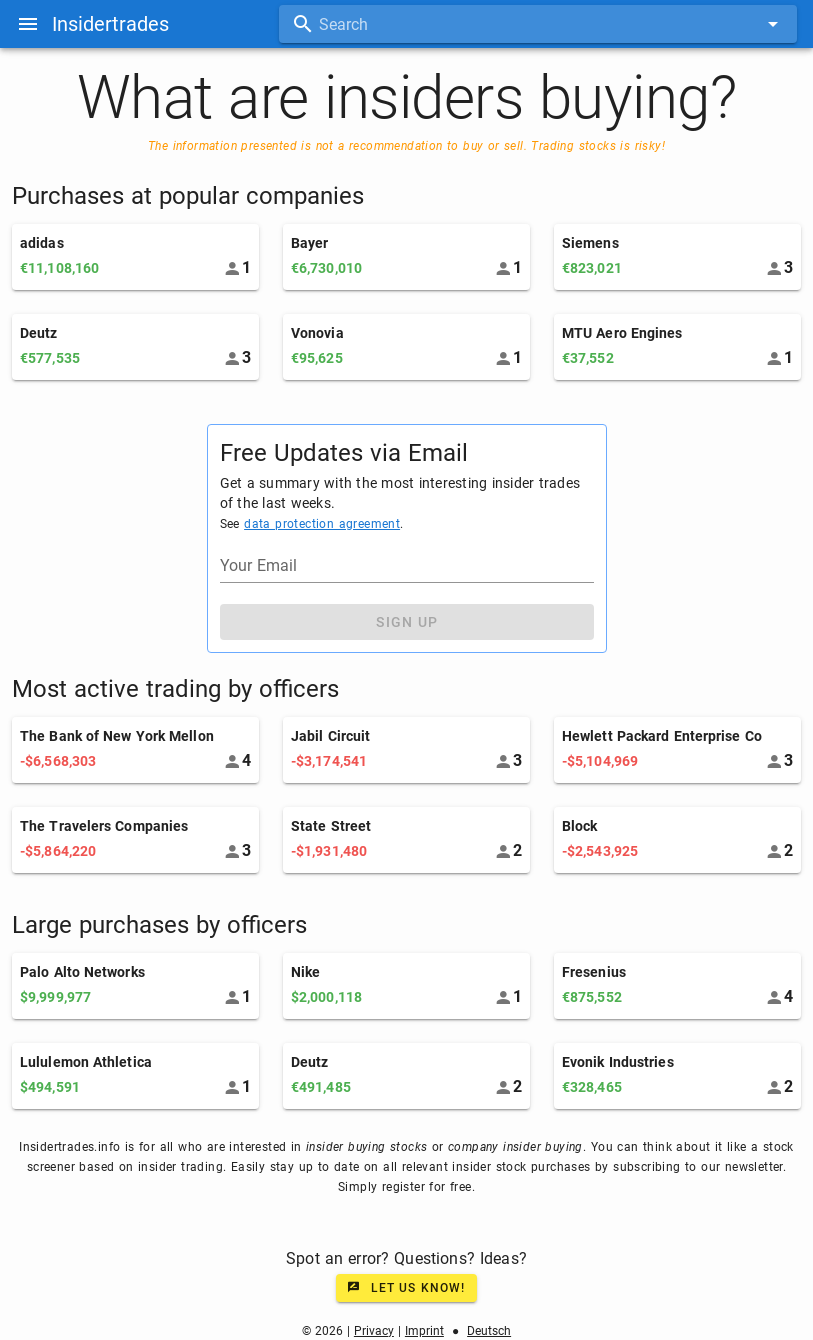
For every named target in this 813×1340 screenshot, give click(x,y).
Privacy (374, 1331)
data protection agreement (322, 524)
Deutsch (489, 1331)
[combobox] (538, 24)
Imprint (424, 1331)
